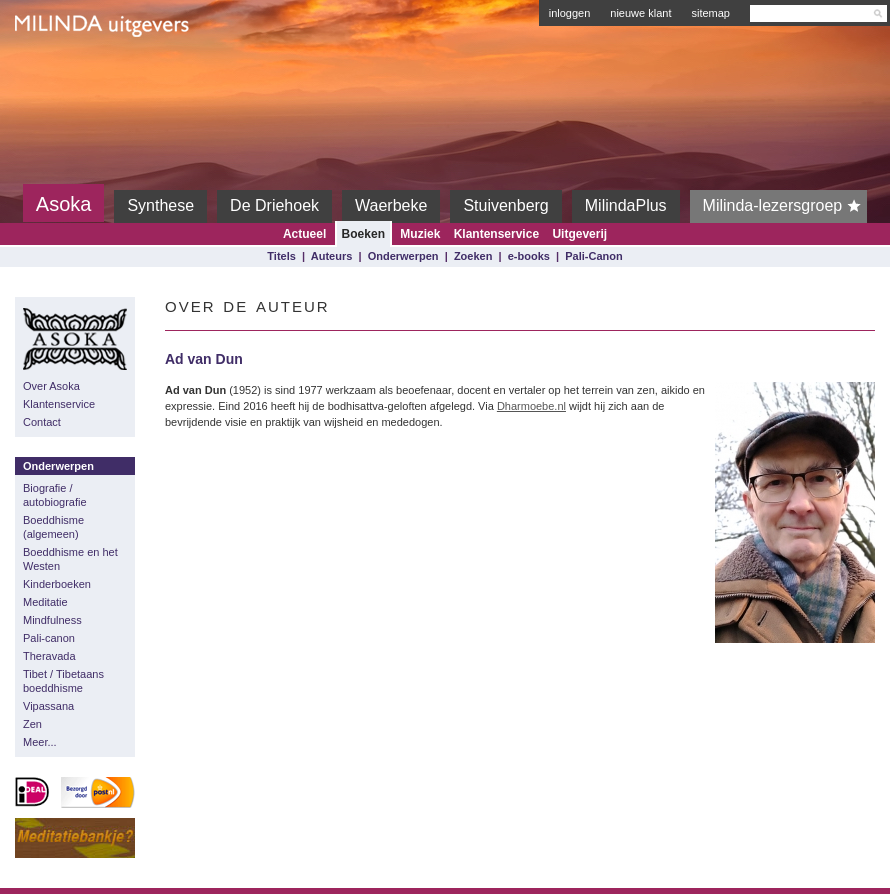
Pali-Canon (593, 256)
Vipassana (48, 706)
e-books (529, 256)
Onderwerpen (403, 256)
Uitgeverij (579, 234)
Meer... (40, 742)
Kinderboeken (57, 584)
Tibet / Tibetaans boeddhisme (63, 681)
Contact (42, 422)
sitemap (710, 13)
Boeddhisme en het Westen (70, 559)
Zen (32, 724)
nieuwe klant (640, 13)
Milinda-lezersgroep (785, 206)
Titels (281, 256)
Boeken (363, 234)
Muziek (420, 234)
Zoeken (473, 256)
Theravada (49, 656)
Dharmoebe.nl (531, 406)
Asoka (64, 204)
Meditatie (45, 602)
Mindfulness (52, 620)
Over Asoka (51, 386)
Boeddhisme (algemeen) (53, 527)
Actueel (304, 234)
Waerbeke (391, 205)
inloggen (570, 13)
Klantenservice (496, 234)
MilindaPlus (626, 205)
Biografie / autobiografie (55, 495)
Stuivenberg (505, 205)
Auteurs (332, 256)
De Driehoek (274, 205)
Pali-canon (49, 638)
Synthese (160, 205)
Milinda (56, 72)
